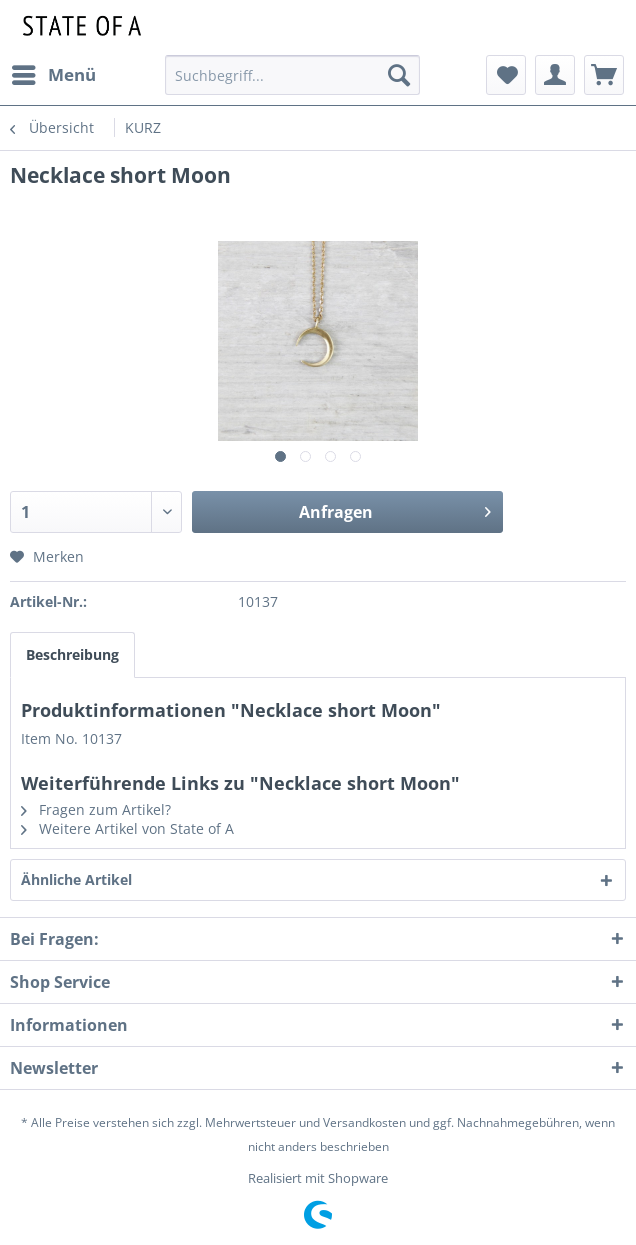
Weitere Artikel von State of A (127, 828)
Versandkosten (364, 1122)
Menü (54, 72)
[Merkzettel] (506, 75)
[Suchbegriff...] (292, 75)
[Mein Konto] (555, 75)
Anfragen (395, 509)
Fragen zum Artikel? (96, 809)
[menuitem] (53, 75)
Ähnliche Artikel (76, 879)
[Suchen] (399, 75)
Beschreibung (72, 654)
